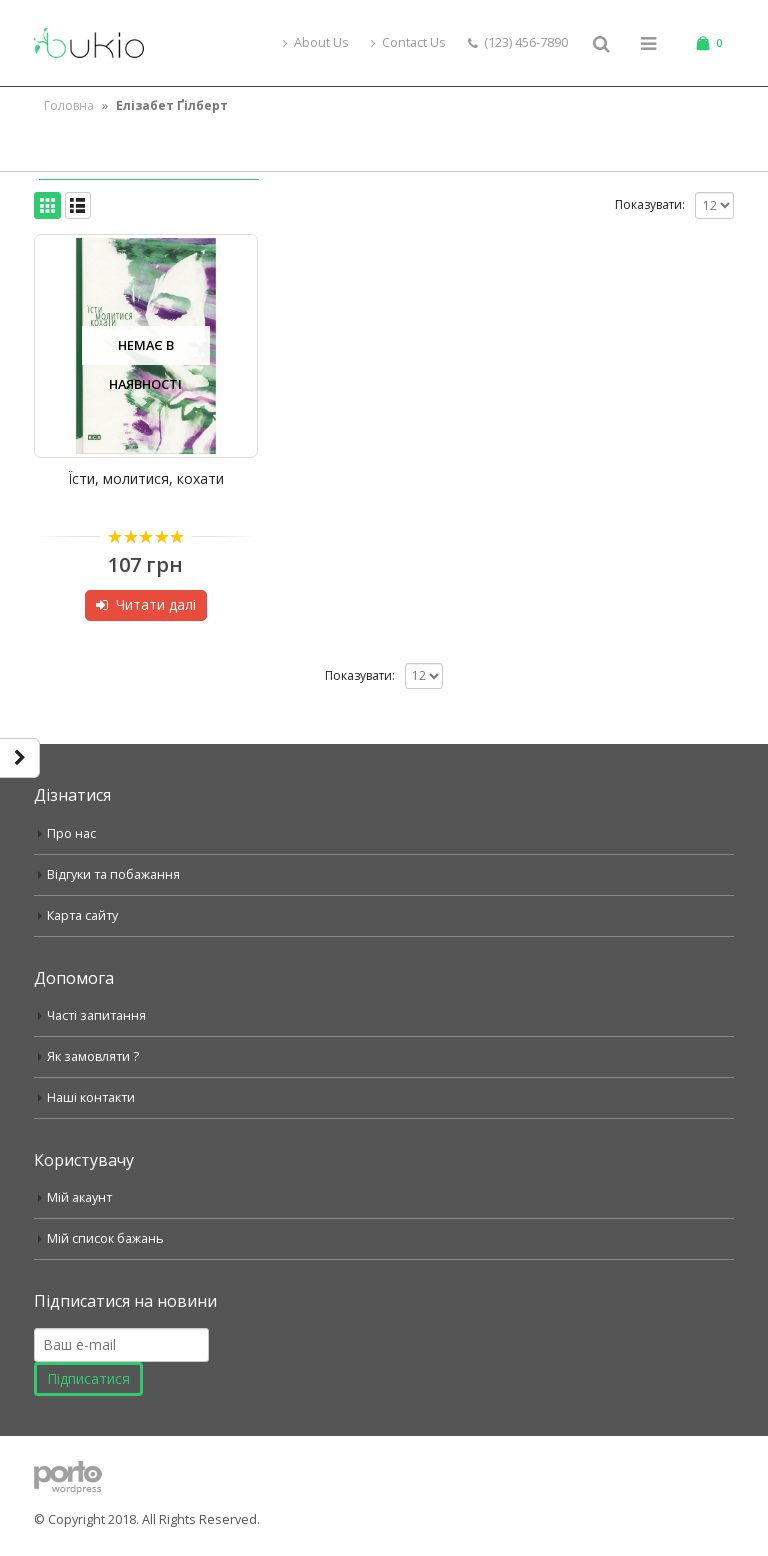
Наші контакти (91, 1097)
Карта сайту (82, 915)
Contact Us (408, 42)
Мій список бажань (105, 1238)
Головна (69, 105)
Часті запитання (96, 1015)
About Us (316, 42)
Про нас (71, 833)
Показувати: (650, 204)
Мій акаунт (79, 1197)
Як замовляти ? (93, 1056)
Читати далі (156, 604)
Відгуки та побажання (113, 874)
